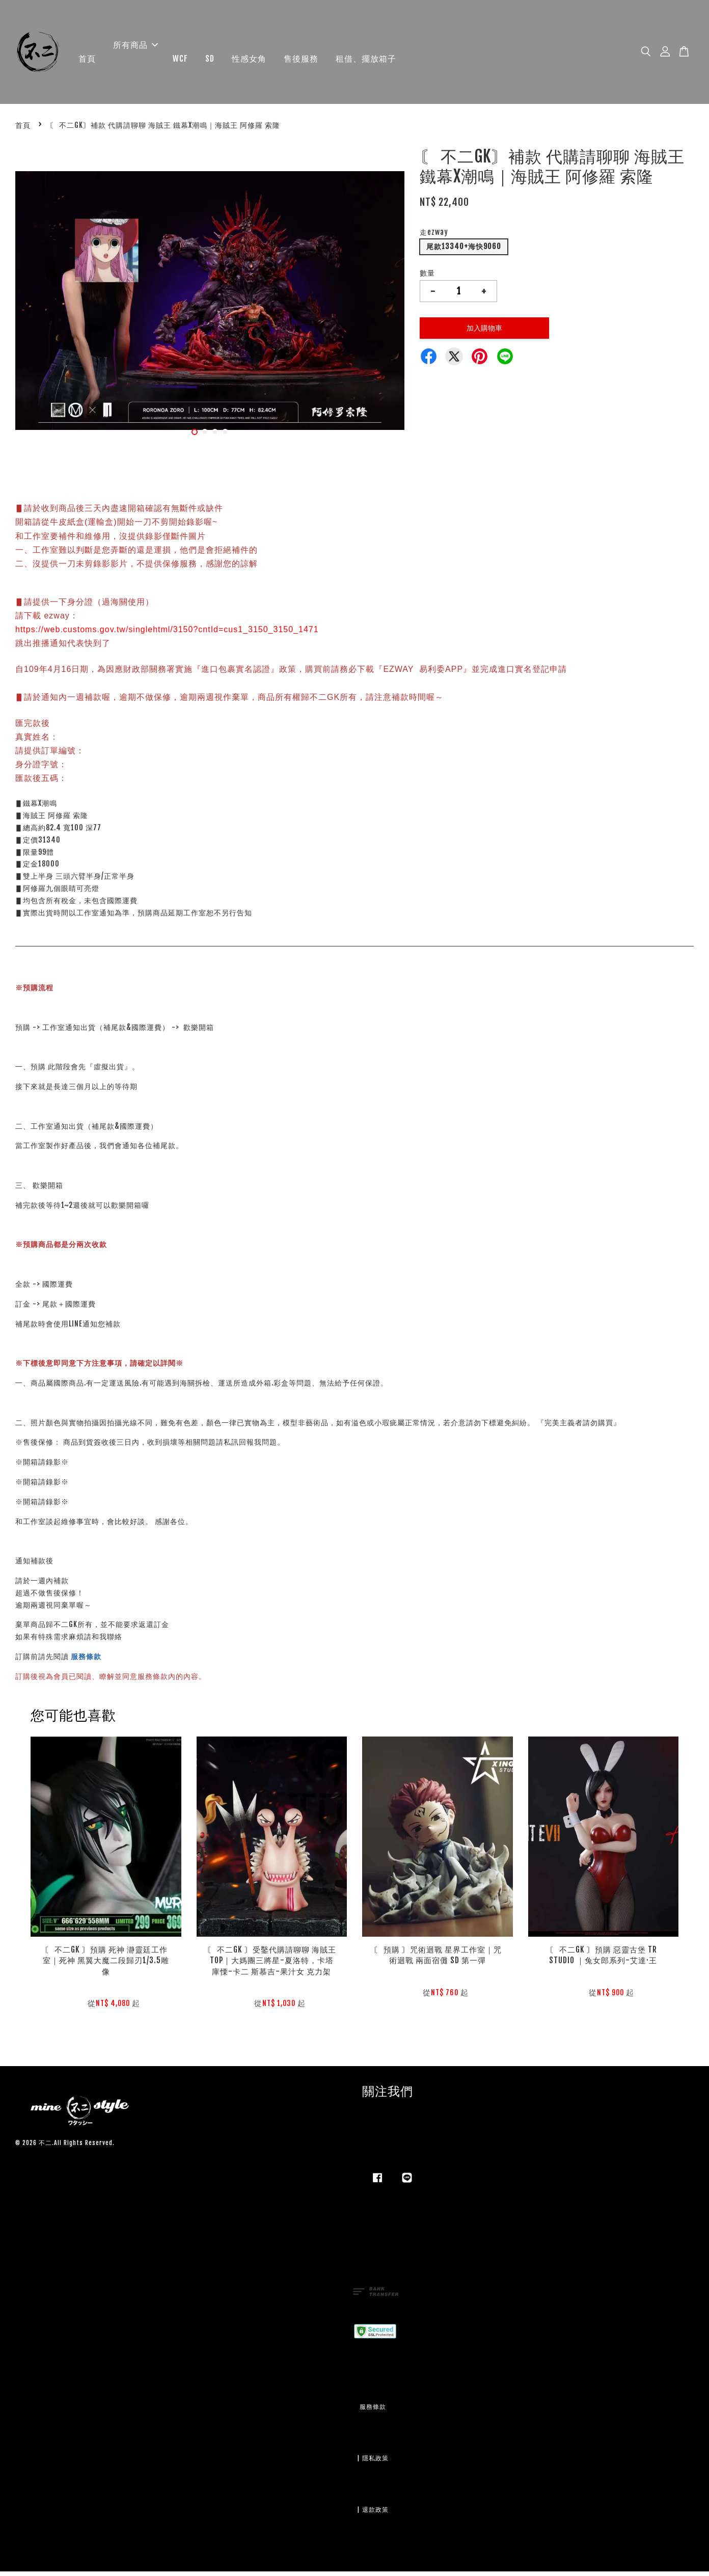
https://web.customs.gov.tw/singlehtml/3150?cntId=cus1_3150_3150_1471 (167, 634)
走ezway (434, 236)
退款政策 (375, 2514)
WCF (180, 61)
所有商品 (135, 47)
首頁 (87, 61)
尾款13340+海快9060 (463, 251)
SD (209, 61)
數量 (427, 277)
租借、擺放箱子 (366, 61)
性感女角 (249, 61)
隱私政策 (375, 2462)
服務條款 (86, 1661)
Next (390, 300)
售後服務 (301, 61)
